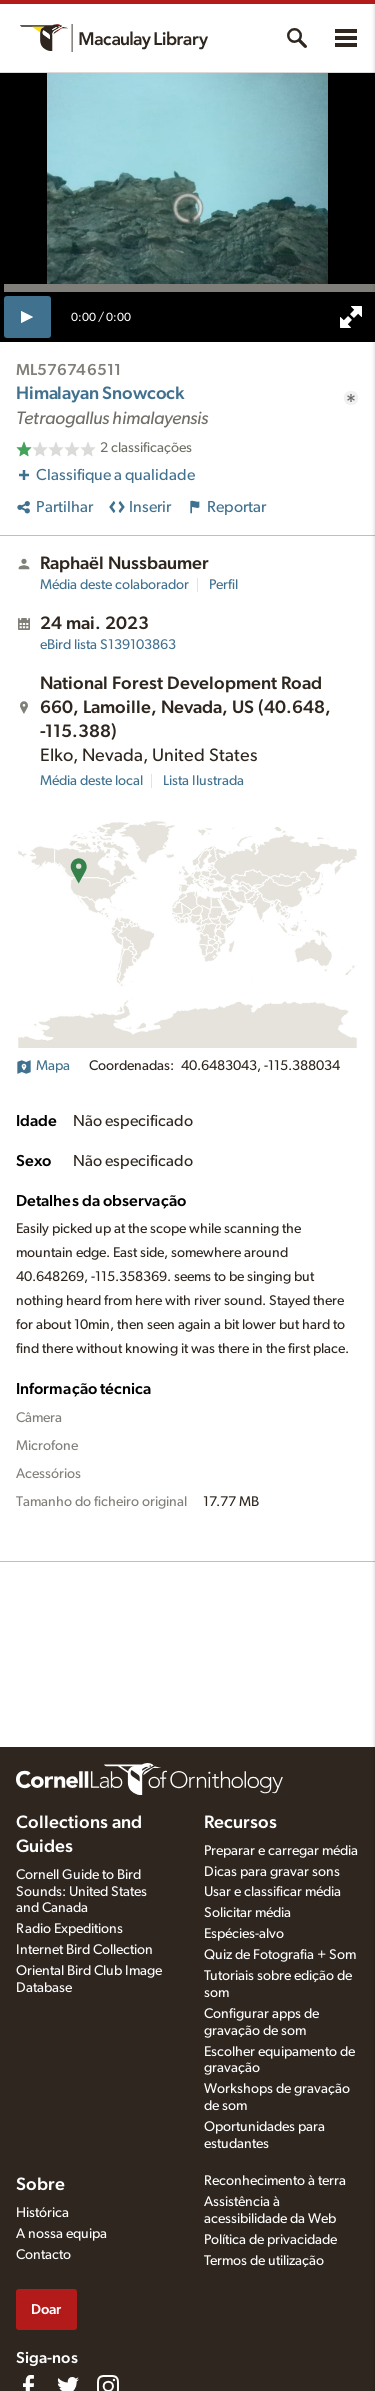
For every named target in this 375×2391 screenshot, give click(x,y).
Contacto (43, 2255)
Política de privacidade (270, 2240)
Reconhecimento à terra (275, 2181)
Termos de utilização (264, 2261)
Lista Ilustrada (203, 781)
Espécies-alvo (244, 1934)
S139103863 (108, 645)
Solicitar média (247, 1913)
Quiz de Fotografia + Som (280, 1955)
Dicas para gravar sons (272, 1872)
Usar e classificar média (272, 1892)
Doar (46, 2309)
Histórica (42, 2213)
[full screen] (351, 317)
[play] (27, 317)
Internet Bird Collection (84, 1950)
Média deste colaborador (114, 585)
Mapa (43, 1066)
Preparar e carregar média (281, 1851)
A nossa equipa (61, 2234)
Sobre (40, 2185)
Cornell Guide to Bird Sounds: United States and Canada (81, 1892)
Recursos (240, 1823)
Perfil (223, 585)
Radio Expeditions (69, 1929)
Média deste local (91, 781)
